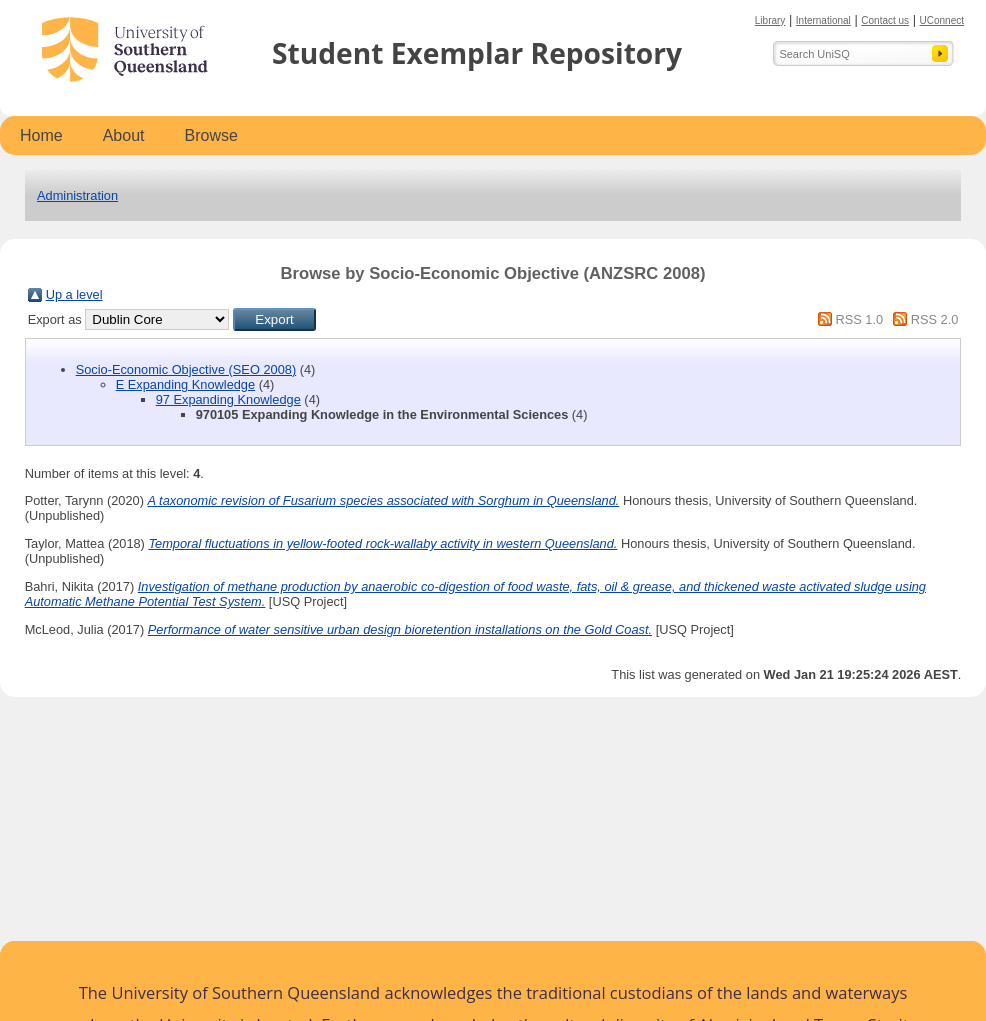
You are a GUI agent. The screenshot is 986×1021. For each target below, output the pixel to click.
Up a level (74, 294)
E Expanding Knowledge (185, 384)
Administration (77, 195)
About (124, 135)
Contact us (885, 20)
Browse (211, 135)
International (823, 20)
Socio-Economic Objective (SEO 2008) (186, 369)
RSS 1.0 (859, 319)
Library (770, 20)
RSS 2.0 (935, 319)
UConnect (942, 20)
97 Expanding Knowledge (228, 399)
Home (41, 135)
